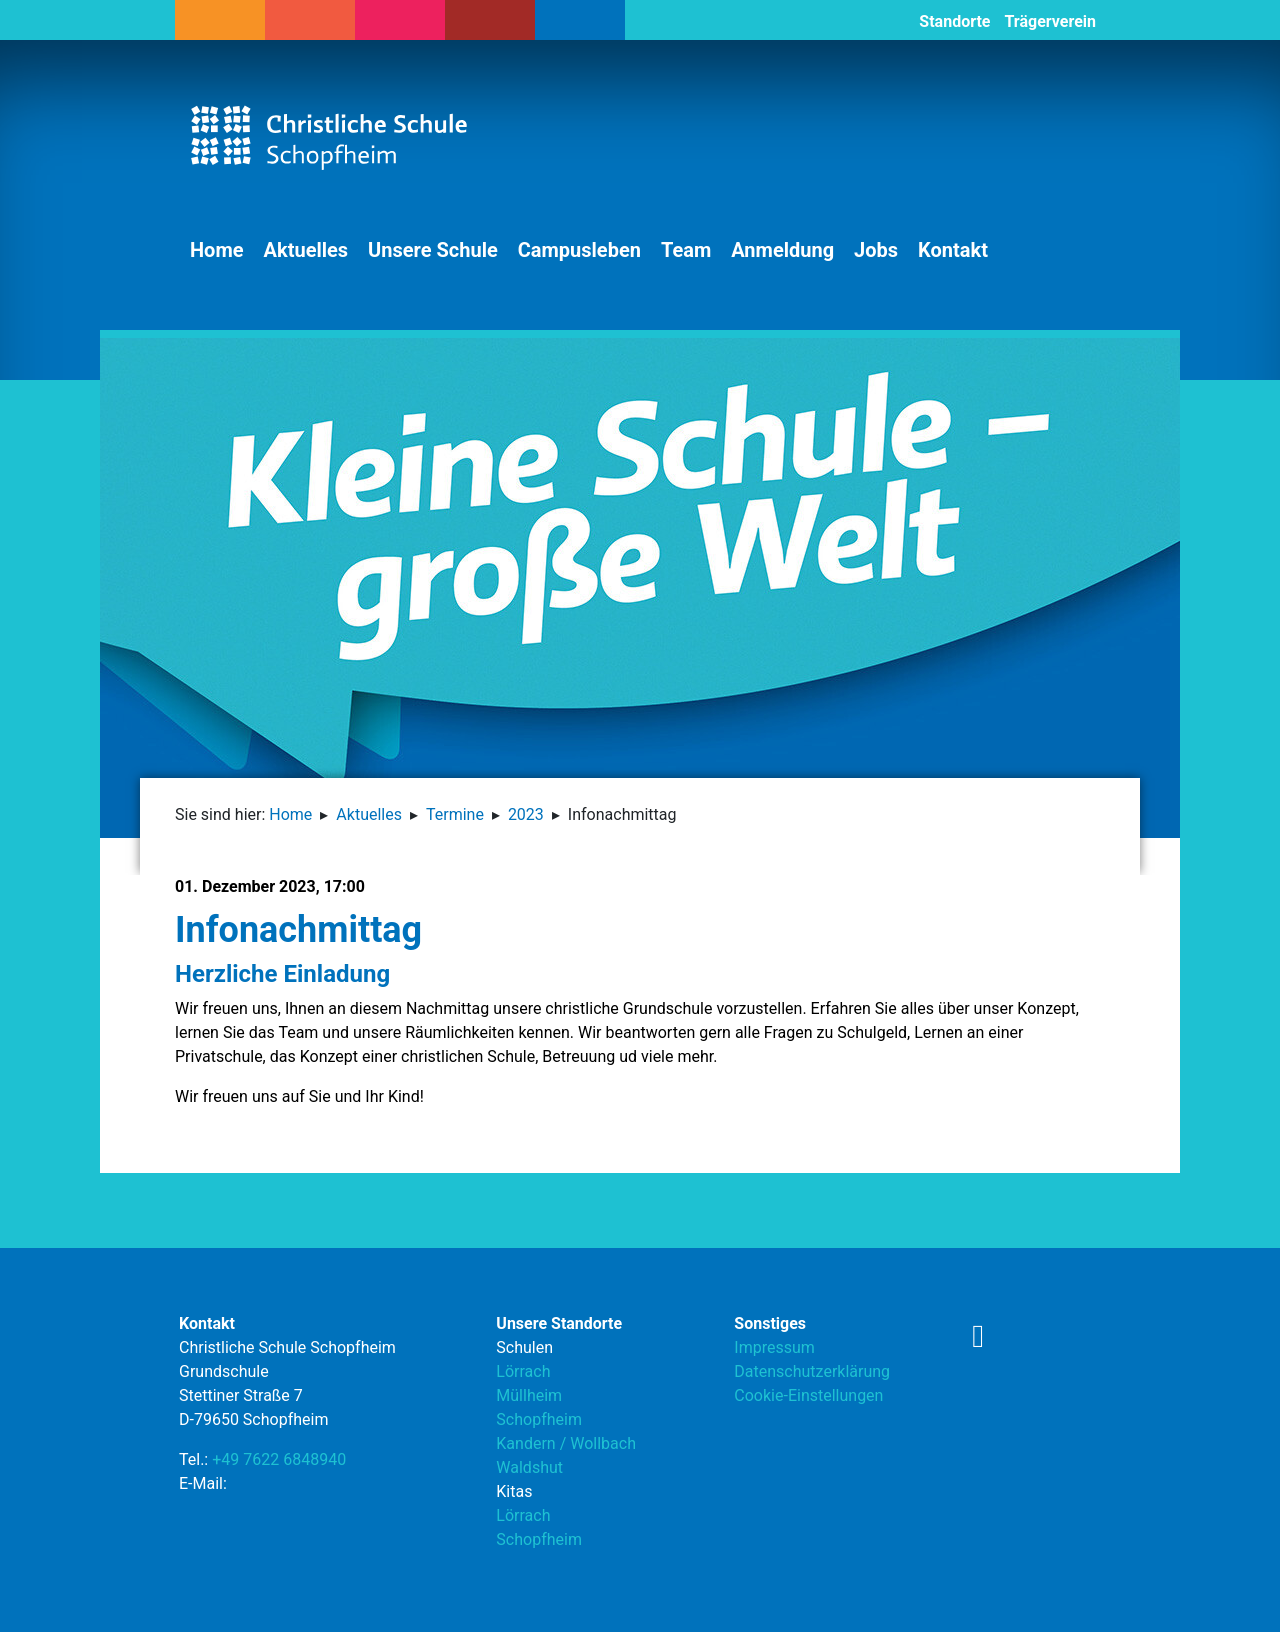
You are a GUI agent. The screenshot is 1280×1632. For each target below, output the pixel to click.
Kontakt (953, 250)
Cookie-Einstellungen (808, 1395)
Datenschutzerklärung (812, 1371)
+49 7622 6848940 (279, 1459)
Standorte (954, 21)
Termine (455, 814)
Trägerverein (1050, 21)
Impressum (774, 1347)
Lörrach (523, 1371)
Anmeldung (782, 250)
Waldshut (529, 1467)
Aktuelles (306, 250)
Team (686, 250)
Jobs (876, 250)
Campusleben (579, 250)
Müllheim (529, 1395)
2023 (526, 814)
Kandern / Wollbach (566, 1443)
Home (217, 250)
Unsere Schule (433, 250)
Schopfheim (539, 1419)
